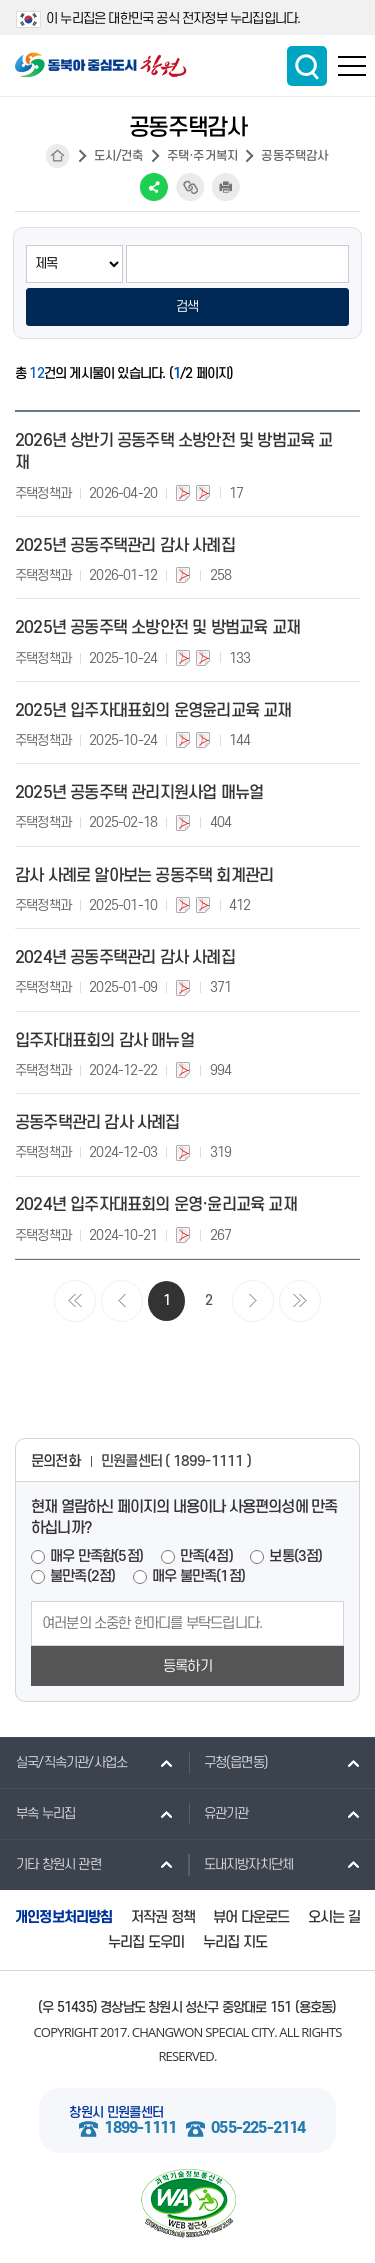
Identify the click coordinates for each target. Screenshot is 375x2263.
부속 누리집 (37, 1813)
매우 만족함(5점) (96, 1556)
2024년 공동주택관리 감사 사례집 (125, 958)
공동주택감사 (294, 156)
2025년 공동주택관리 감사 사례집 (125, 546)
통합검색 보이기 (307, 66)
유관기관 (218, 1813)
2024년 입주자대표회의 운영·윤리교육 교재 (156, 1205)
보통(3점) (295, 1556)
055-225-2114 (258, 2128)
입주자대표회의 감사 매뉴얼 (104, 1041)
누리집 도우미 (146, 1942)
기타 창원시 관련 (50, 1864)
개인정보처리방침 (64, 1917)
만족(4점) (206, 1556)
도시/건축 (119, 156)
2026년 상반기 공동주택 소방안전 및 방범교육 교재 (174, 452)
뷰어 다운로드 (251, 1917)
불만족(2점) (82, 1576)
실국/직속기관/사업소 (63, 1762)
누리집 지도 (235, 1942)
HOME (58, 156)
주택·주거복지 (202, 156)
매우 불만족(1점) (198, 1576)
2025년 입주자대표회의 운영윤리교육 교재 (153, 711)
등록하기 (187, 1666)
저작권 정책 (163, 1917)
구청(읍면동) (228, 1762)
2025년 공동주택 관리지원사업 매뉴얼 (139, 793)
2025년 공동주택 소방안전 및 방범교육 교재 (157, 628)
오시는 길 (334, 1917)
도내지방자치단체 (241, 1864)
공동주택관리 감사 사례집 (97, 1123)
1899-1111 (140, 2128)
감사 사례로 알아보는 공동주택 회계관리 (144, 876)
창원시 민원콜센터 (116, 2112)
